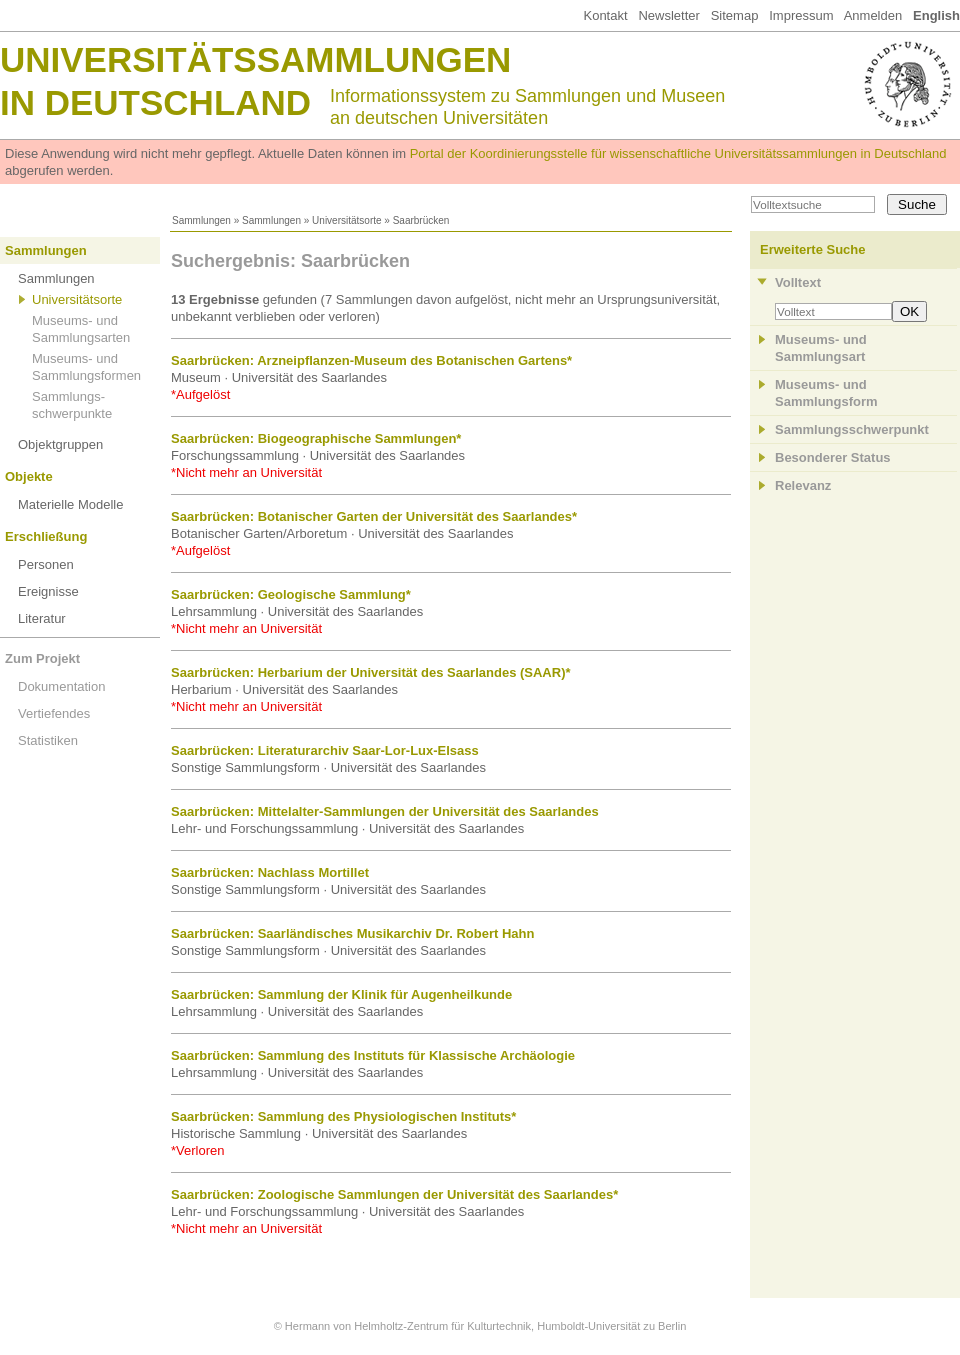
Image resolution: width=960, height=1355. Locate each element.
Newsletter (668, 15)
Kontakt (605, 15)
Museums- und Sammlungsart (821, 348)
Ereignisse (48, 591)
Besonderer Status (833, 457)
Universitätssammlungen (255, 59)
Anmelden (873, 15)
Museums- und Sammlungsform (826, 393)
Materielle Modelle (71, 504)
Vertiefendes (54, 713)
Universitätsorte (346, 220)
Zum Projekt (42, 658)
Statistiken (48, 740)
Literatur (42, 618)
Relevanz (803, 485)
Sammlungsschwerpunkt (852, 429)
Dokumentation (61, 686)
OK (909, 311)
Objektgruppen (60, 444)
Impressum (801, 15)
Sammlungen (201, 220)
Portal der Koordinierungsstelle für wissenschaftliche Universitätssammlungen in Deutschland (678, 153)
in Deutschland (155, 102)
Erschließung (46, 536)
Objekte (29, 476)
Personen (46, 564)
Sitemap (735, 15)
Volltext (798, 282)
